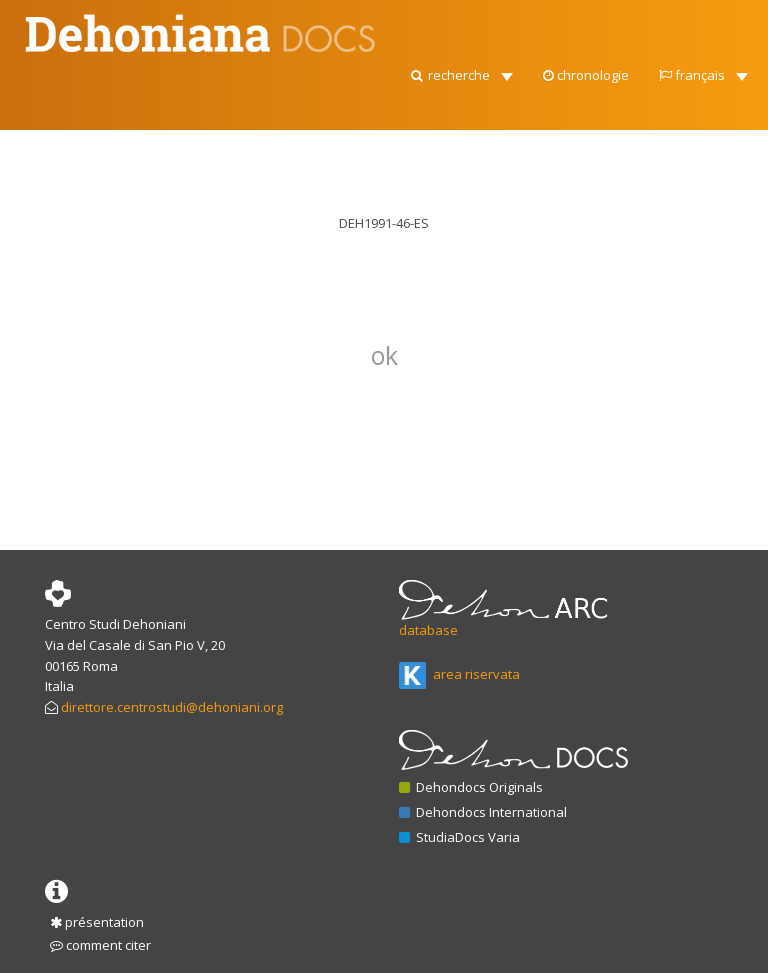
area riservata (459, 674)
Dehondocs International (483, 812)
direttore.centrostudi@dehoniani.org (172, 707)
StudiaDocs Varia (459, 837)
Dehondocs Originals (471, 787)
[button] (460, 70)
